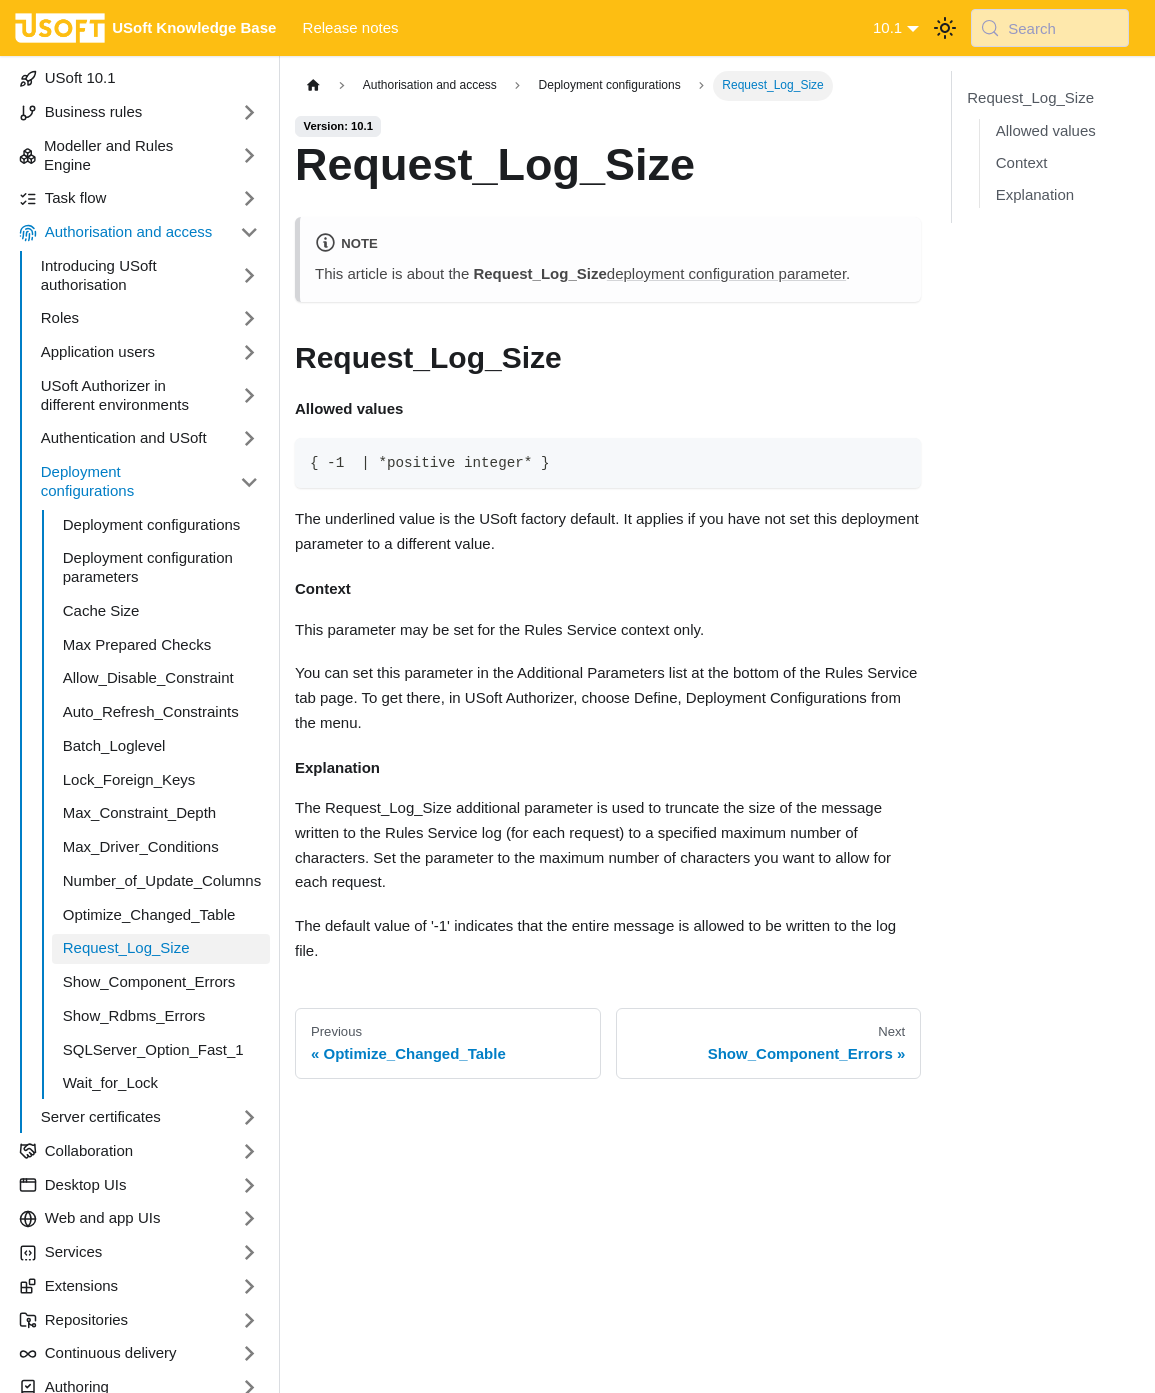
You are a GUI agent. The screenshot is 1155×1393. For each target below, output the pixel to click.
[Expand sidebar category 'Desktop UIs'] (249, 1185)
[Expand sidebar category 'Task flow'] (249, 199)
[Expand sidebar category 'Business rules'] (249, 113)
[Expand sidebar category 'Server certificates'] (249, 1118)
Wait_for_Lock (110, 1082)
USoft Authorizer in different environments (115, 395)
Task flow (63, 198)
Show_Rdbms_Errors (134, 1015)
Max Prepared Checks (137, 644)
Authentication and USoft (124, 437)
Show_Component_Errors (149, 981)
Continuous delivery (98, 1353)
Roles (60, 317)
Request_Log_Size (126, 947)
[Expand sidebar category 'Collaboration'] (249, 1151)
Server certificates (101, 1116)
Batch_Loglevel (114, 745)
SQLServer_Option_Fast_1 (153, 1049)
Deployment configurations (87, 481)
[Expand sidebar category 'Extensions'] (249, 1286)
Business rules (81, 112)
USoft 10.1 (67, 78)
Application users (98, 351)
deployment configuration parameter (726, 273)
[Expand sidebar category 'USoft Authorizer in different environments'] (249, 395)
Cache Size (101, 610)
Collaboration (76, 1151)
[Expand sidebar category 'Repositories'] (249, 1320)
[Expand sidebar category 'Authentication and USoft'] (249, 439)
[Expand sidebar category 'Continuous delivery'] (249, 1354)
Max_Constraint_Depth (139, 812)
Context (1022, 162)
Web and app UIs (90, 1218)
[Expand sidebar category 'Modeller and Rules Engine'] (249, 155)
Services (61, 1252)
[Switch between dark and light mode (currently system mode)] (945, 28)
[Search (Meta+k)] (1050, 28)
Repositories (73, 1320)
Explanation (1035, 194)
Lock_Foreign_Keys (129, 779)
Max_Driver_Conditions (141, 846)
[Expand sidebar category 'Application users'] (249, 353)
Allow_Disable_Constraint (148, 677)
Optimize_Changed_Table (149, 914)
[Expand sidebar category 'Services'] (249, 1253)
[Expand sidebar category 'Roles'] (249, 319)
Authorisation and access (116, 232)
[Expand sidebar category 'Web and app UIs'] (249, 1219)
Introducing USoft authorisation (99, 275)
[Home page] (313, 85)
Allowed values (1046, 130)
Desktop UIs (73, 1185)
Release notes (351, 27)
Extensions (68, 1286)
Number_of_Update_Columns (162, 880)
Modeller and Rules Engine (96, 155)
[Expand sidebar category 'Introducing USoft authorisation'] (249, 275)
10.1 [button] (887, 27)
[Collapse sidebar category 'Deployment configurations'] (249, 482)
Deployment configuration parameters (148, 567)
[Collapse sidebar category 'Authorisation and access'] (249, 233)
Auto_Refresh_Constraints (151, 711)
